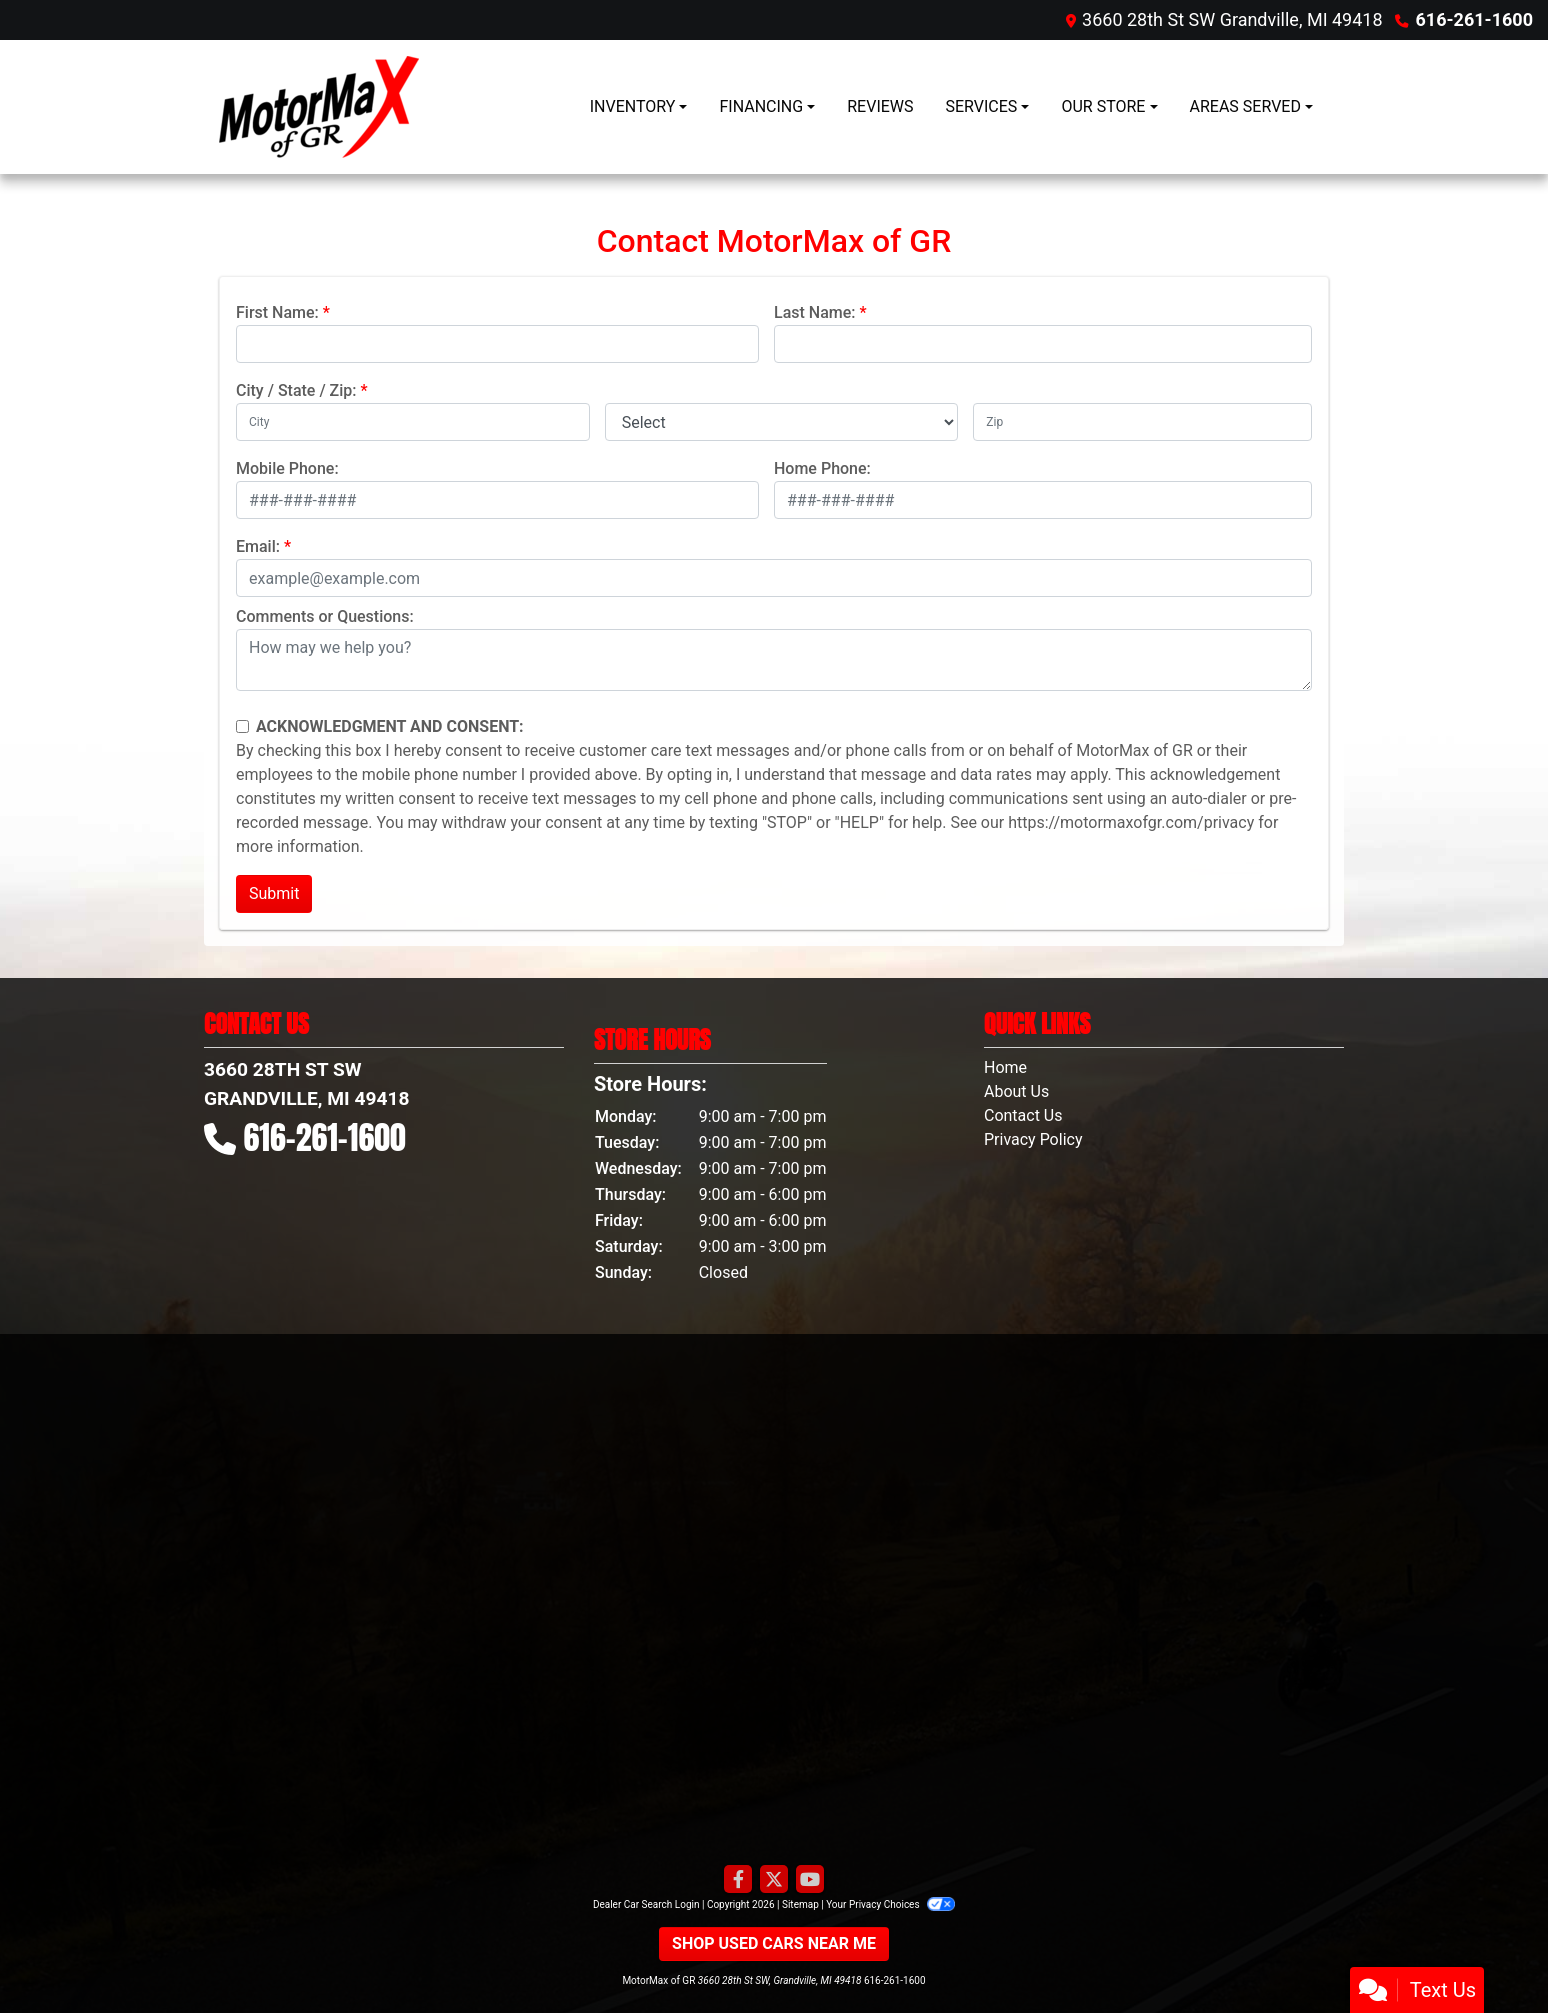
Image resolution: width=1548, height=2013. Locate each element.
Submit (274, 893)
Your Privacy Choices (890, 1904)
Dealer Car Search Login (646, 1904)
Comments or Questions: (325, 616)
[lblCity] (413, 422)
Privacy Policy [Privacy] (1033, 1139)
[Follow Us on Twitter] (774, 1880)
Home (1005, 1067)
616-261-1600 (1474, 19)
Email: (258, 546)
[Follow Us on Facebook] (738, 1880)
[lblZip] (1142, 422)
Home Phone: (822, 468)
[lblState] (782, 422)
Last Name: (815, 312)
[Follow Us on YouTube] (810, 1880)
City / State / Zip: (296, 390)
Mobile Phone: (287, 468)
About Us (1016, 1091)
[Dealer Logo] (319, 107)
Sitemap (800, 1904)
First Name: (277, 312)
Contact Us (1023, 1115)
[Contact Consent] (242, 726)
